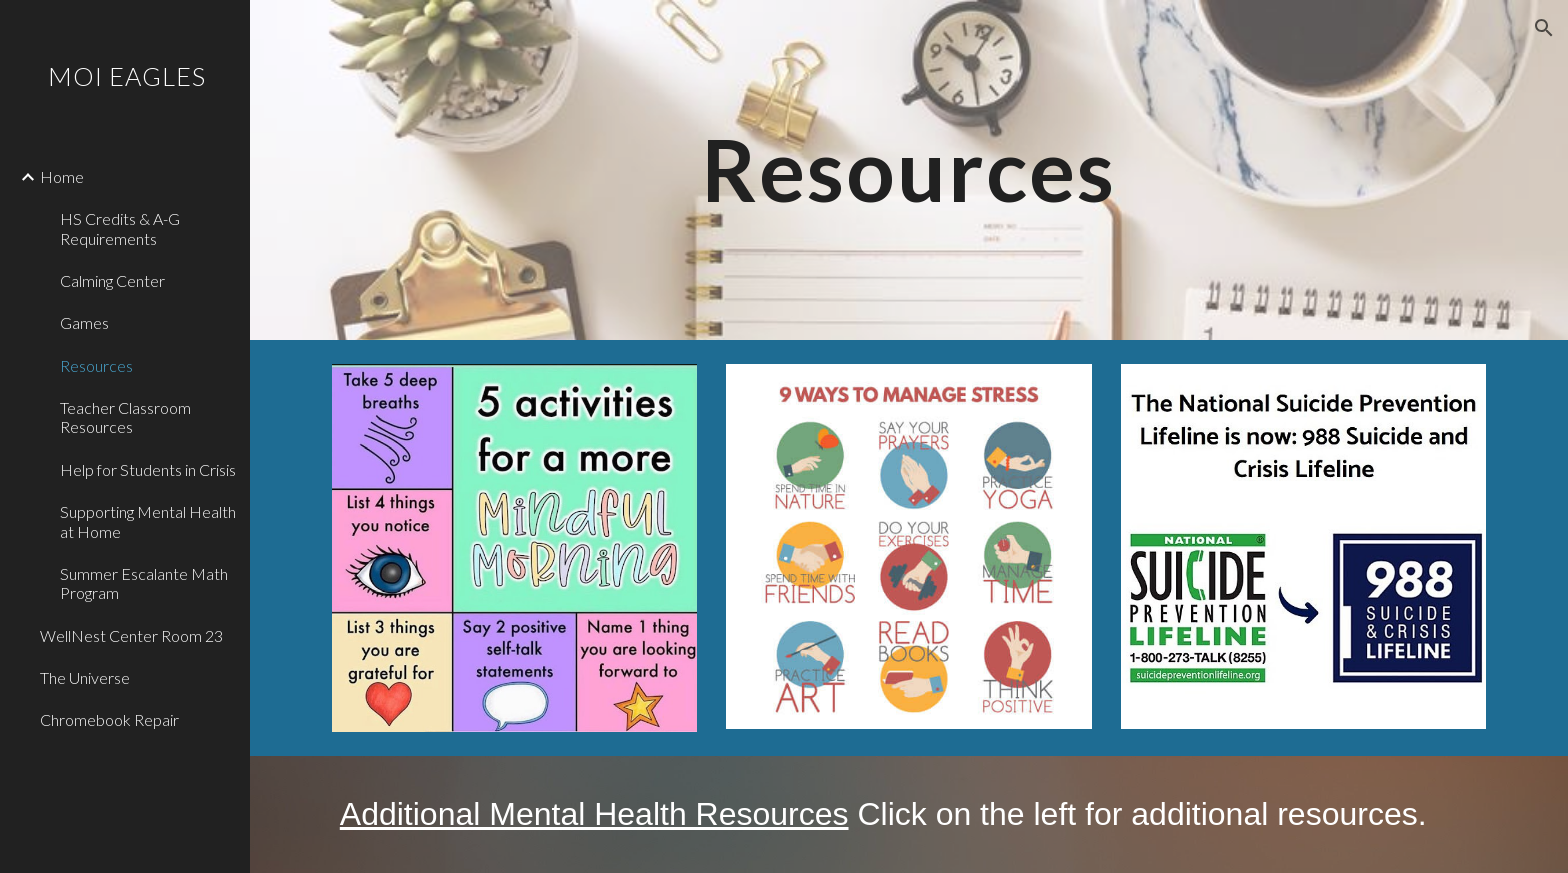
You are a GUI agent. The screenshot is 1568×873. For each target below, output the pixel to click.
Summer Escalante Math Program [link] (144, 583)
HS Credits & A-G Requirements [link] (120, 228)
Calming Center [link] (112, 280)
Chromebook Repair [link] (109, 719)
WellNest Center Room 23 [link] (131, 635)
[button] (1544, 28)
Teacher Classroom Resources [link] (125, 417)
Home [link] (62, 176)
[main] (909, 169)
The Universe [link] (85, 677)
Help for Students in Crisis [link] (148, 469)
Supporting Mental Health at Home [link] (148, 521)
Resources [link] (96, 365)
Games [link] (84, 322)
